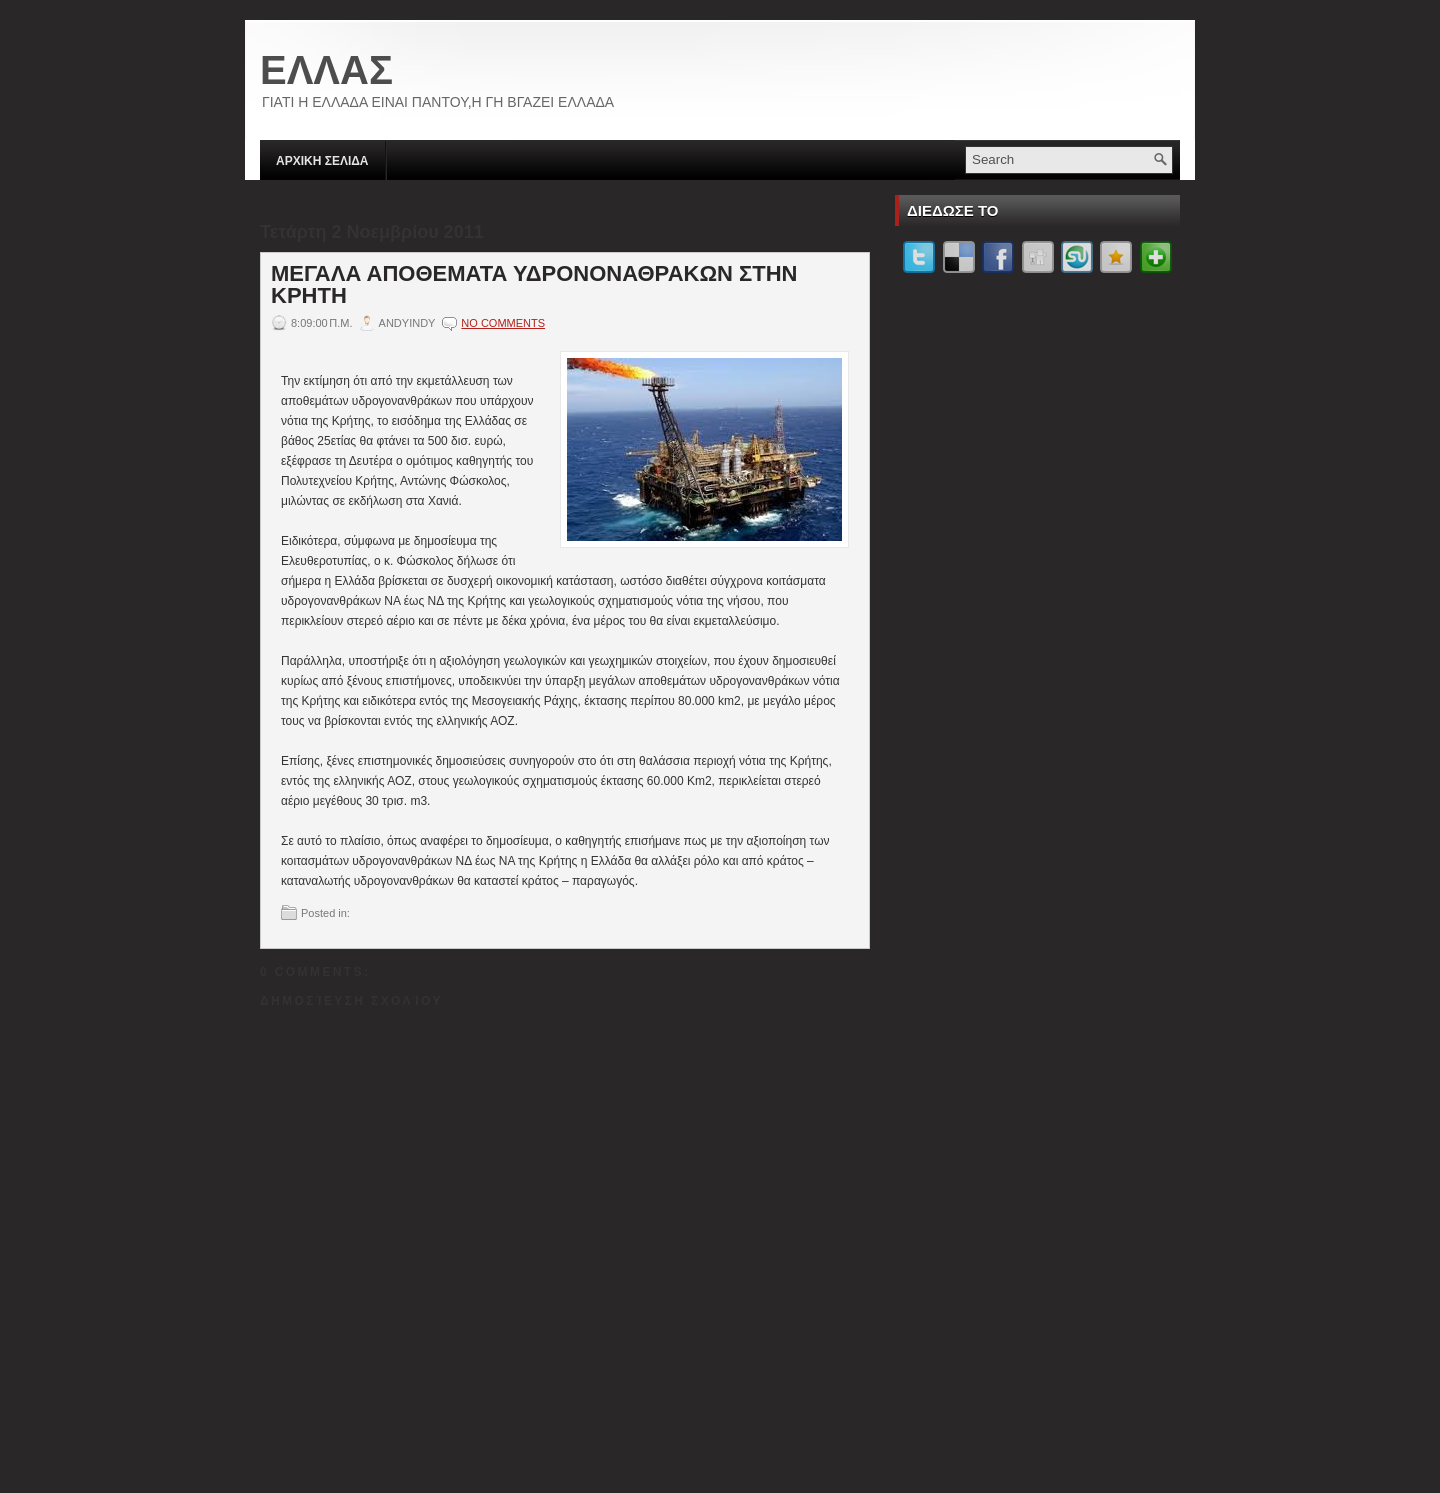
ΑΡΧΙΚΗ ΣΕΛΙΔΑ (322, 161)
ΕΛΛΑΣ (326, 70)
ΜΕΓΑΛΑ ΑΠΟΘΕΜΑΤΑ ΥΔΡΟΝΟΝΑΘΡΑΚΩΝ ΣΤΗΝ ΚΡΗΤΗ (534, 285)
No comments (503, 323)
